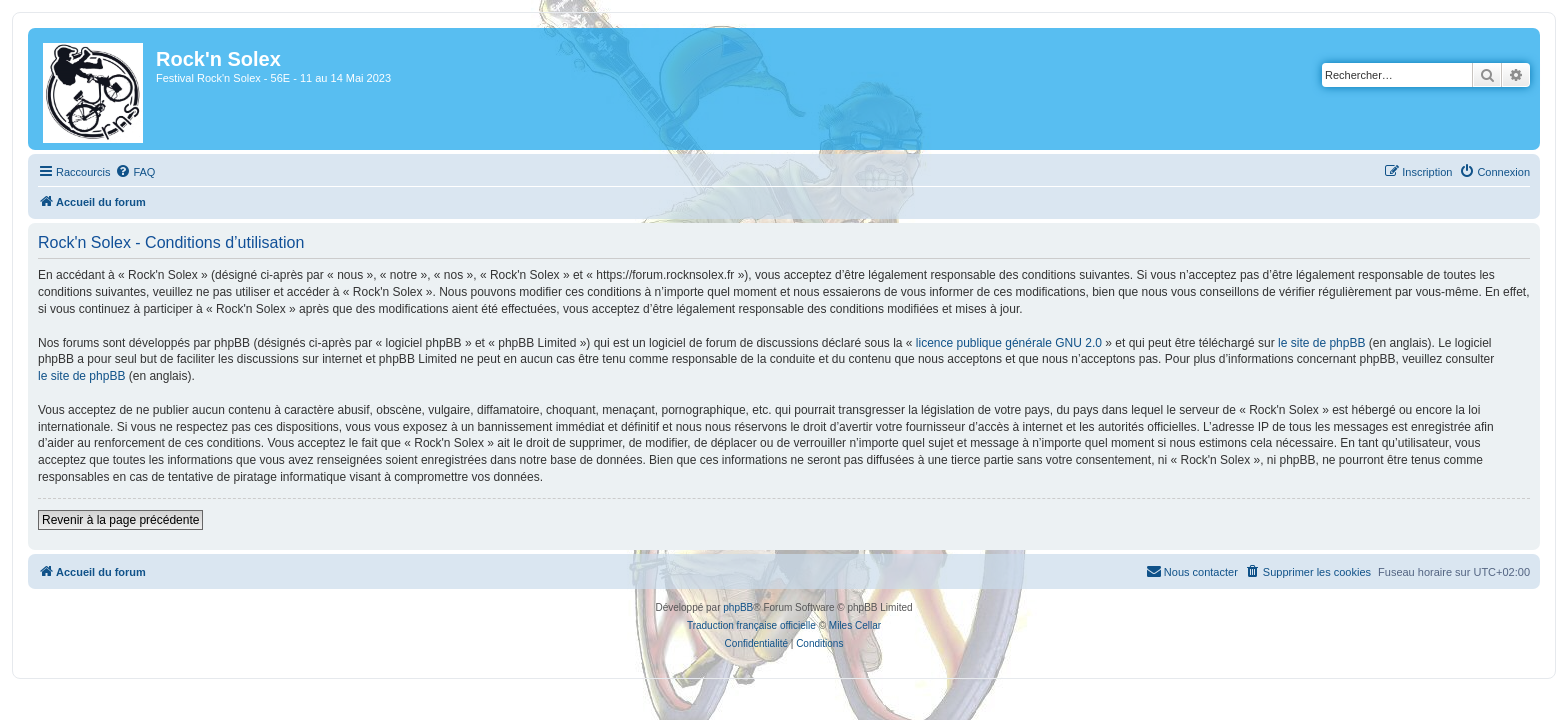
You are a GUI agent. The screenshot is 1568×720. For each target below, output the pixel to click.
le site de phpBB (1309, 343)
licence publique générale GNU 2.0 (997, 343)
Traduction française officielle (751, 625)
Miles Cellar (855, 625)
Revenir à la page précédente (108, 520)
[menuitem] (123, 172)
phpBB (738, 607)
